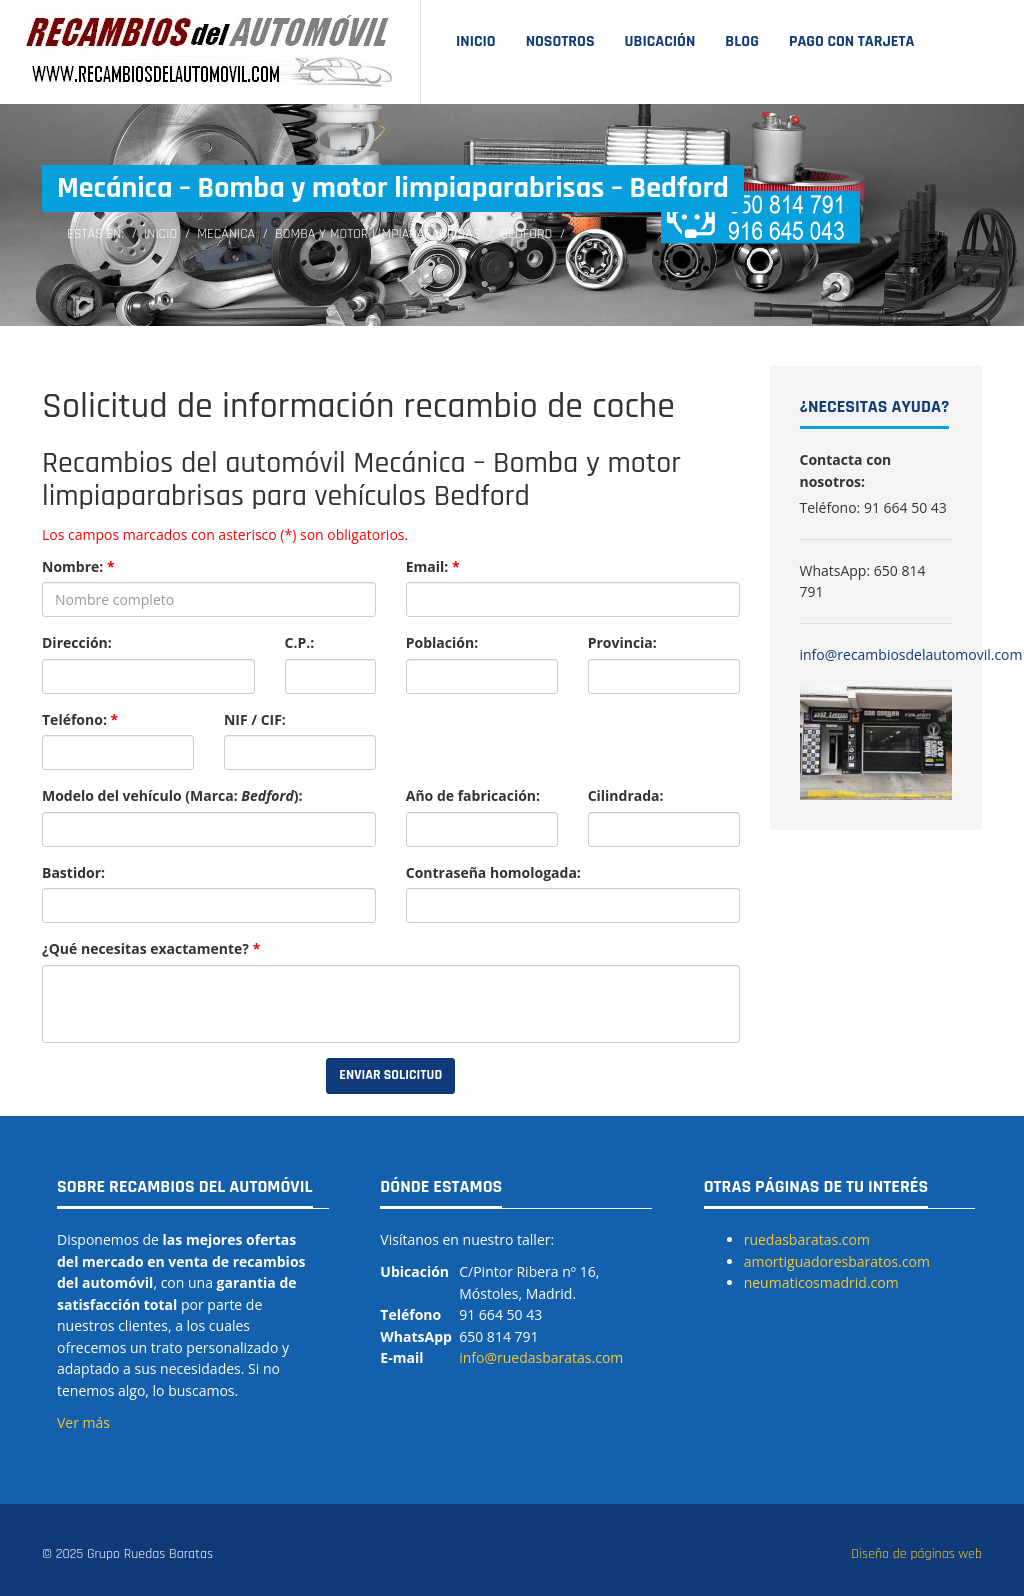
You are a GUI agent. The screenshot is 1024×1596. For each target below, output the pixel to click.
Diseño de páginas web (916, 1554)
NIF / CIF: (255, 719)
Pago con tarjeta (852, 41)
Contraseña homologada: (493, 872)
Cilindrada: (626, 795)
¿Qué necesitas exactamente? (151, 948)
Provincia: (622, 642)
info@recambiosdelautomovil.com (911, 654)
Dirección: (77, 642)
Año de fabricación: (473, 795)
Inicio (476, 41)
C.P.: (300, 642)
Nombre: (78, 566)
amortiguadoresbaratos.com (837, 1261)
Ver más (83, 1422)
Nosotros (560, 41)
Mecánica (226, 234)
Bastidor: (73, 872)
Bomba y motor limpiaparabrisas (378, 234)
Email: (433, 566)
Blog (742, 41)
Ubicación (660, 41)
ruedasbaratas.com (807, 1239)
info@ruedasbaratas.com (541, 1357)
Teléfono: (80, 719)
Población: (442, 642)
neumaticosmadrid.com (821, 1282)
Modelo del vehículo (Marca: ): (172, 795)
